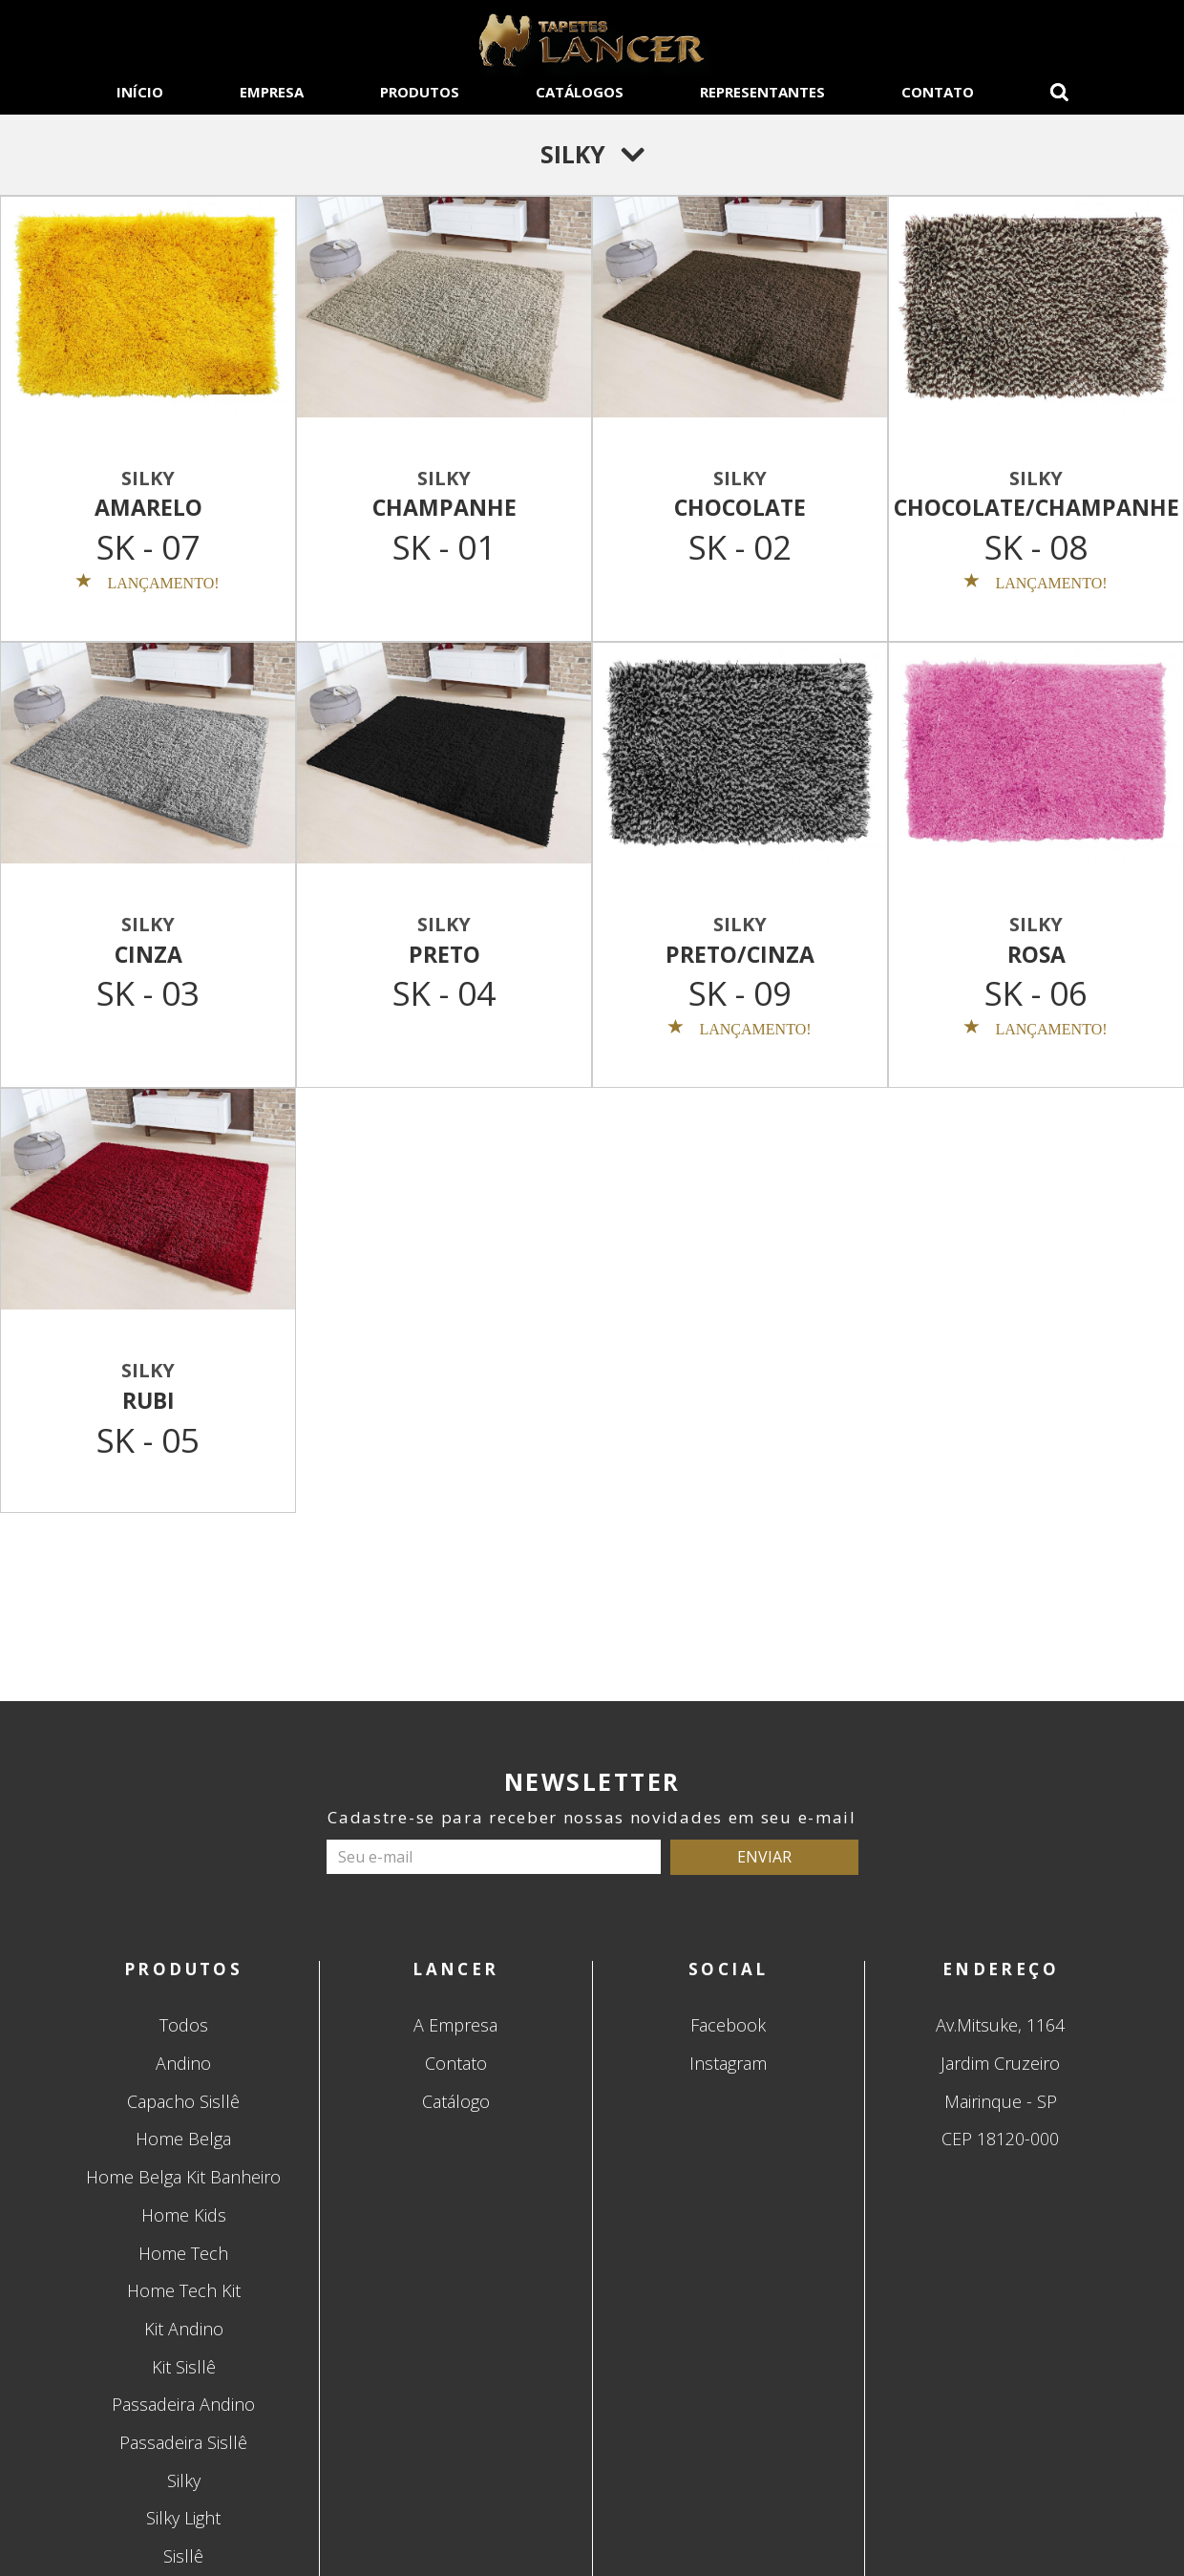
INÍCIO (139, 91)
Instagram (728, 2063)
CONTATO (937, 91)
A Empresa (455, 2024)
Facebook (728, 2024)
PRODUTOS (419, 91)
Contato (456, 2063)
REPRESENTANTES (762, 91)
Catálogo (456, 2101)
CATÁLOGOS (580, 91)
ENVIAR (764, 1856)
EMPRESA (272, 91)
